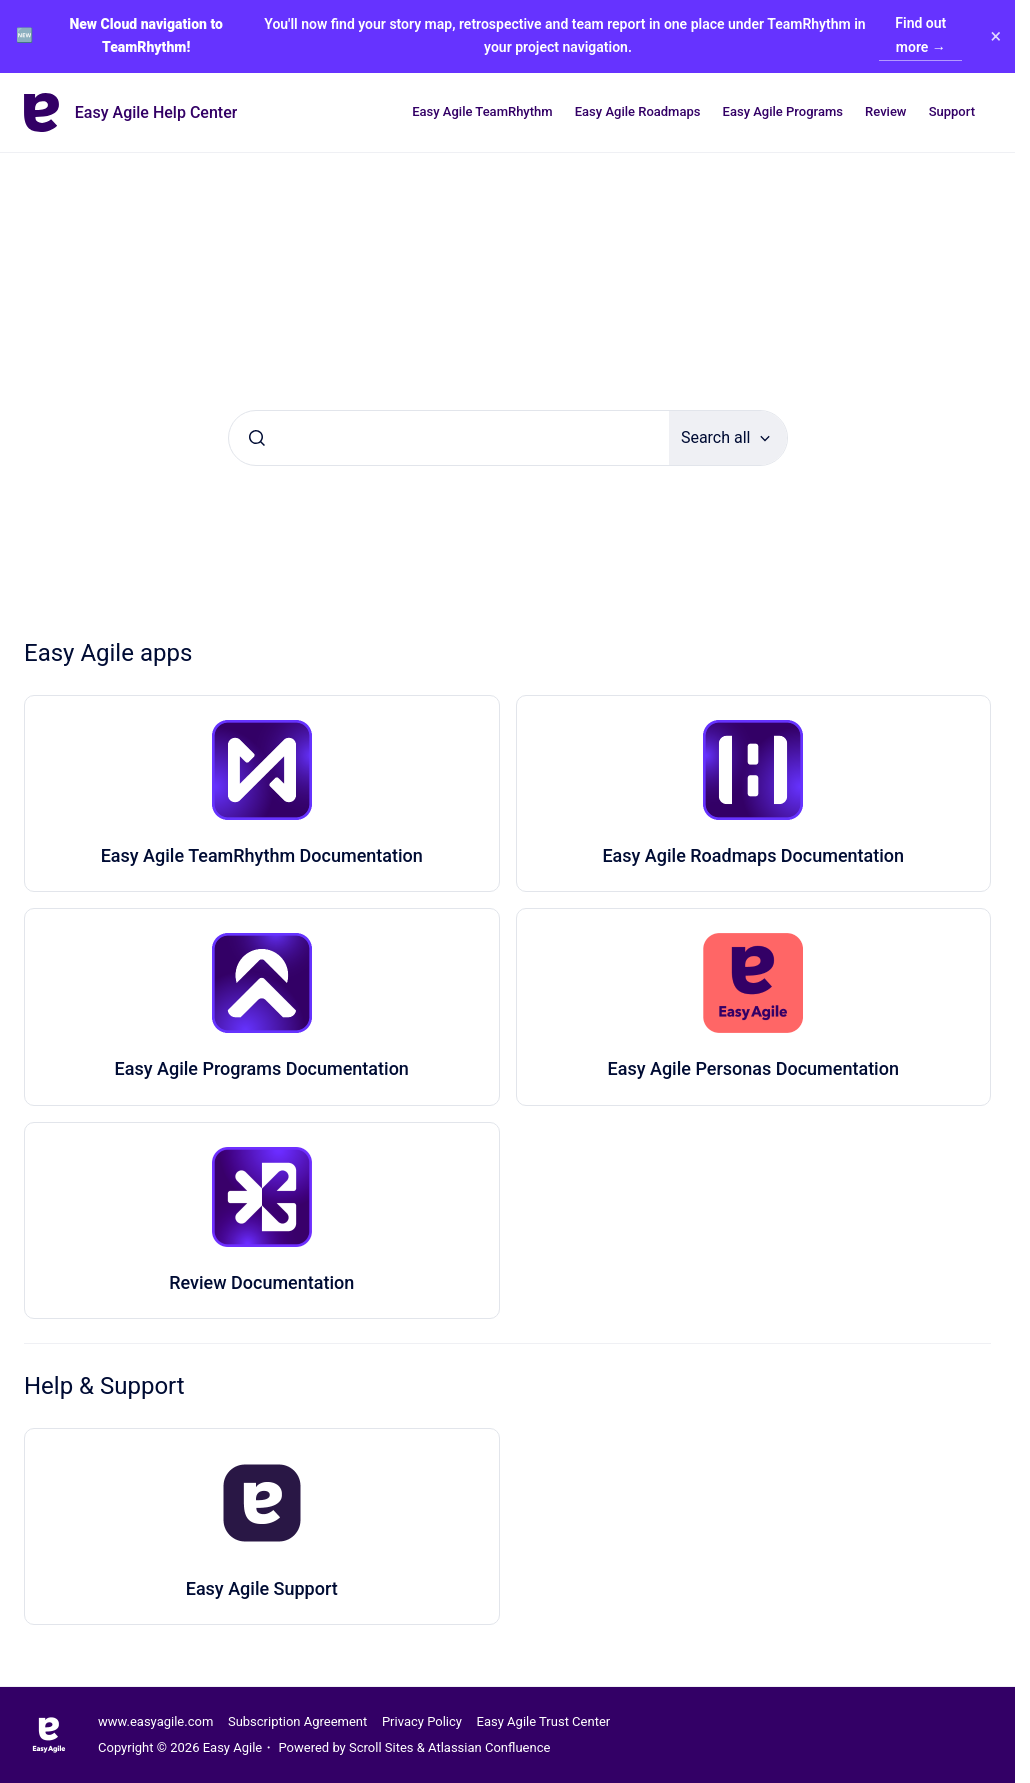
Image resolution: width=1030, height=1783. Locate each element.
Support (952, 111)
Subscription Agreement (297, 1721)
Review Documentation (261, 1282)
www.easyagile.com (155, 1721)
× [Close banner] (994, 36)
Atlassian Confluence (489, 1747)
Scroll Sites (381, 1747)
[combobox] (449, 438)
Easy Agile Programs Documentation (262, 1068)
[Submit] (257, 438)
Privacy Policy (422, 1721)
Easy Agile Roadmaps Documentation (753, 855)
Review (885, 111)
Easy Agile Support (262, 1588)
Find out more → (920, 35)
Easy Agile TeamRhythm (482, 111)
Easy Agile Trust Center (544, 1721)
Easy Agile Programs (783, 111)
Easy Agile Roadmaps (638, 111)
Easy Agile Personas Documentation (753, 1068)
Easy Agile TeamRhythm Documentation (262, 855)
